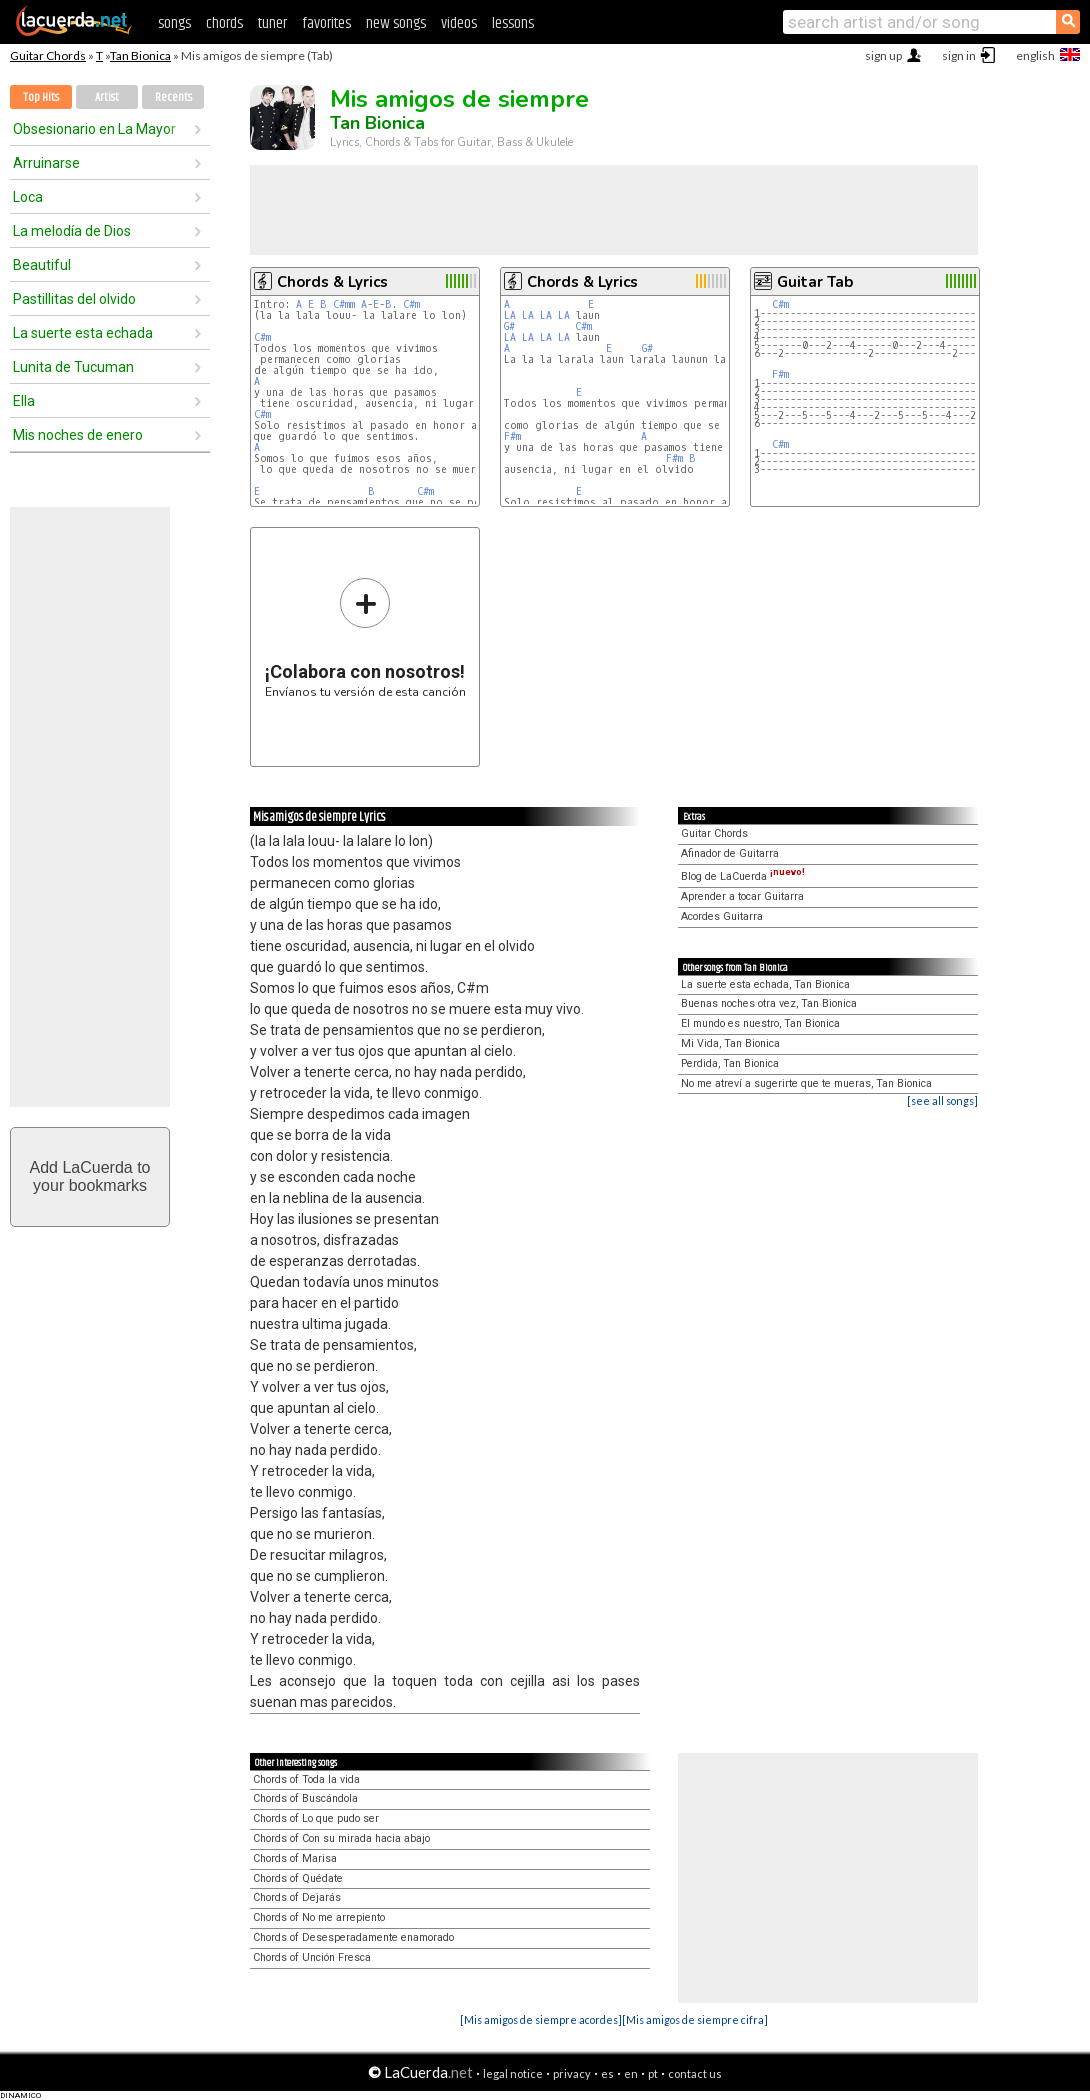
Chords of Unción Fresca (312, 1957)
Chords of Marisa (295, 1858)
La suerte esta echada (83, 333)
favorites (326, 23)
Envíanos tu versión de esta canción (365, 637)
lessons (513, 23)
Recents (173, 97)
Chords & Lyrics (332, 282)
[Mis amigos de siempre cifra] (695, 2019)
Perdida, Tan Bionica (730, 1063)
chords (224, 23)
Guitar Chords (48, 55)
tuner (272, 23)
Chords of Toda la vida (306, 1779)
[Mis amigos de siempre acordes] (541, 2019)
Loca (28, 197)
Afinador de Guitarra (730, 853)
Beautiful (42, 265)
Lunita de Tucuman (73, 367)
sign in (959, 55)
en (631, 2073)
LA (510, 315)
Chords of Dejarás (297, 1897)
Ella (24, 401)
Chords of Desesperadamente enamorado (353, 1937)
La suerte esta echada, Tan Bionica (765, 984)
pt (653, 2073)
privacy (572, 2073)
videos (459, 23)
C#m (411, 304)
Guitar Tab (815, 282)
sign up (883, 55)
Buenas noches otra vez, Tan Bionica (769, 1003)
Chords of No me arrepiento (319, 1917)
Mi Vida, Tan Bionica (730, 1043)
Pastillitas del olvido (74, 299)
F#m (512, 436)
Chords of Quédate (298, 1878)
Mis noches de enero (78, 435)
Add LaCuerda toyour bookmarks (90, 1176)
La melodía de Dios (72, 231)
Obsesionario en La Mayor (94, 129)
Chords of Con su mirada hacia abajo (341, 1838)
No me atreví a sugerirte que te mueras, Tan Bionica (806, 1083)
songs (174, 23)
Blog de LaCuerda (743, 876)
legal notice (513, 2073)
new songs (396, 23)
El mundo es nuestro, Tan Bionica (760, 1023)
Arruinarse (46, 163)
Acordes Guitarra (722, 916)
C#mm (344, 304)
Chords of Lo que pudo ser (316, 1818)
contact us (695, 2073)
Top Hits (41, 97)
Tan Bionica (140, 55)
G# (509, 326)
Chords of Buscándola (305, 1798)
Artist (107, 97)
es (607, 2073)
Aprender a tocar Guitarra (742, 896)
